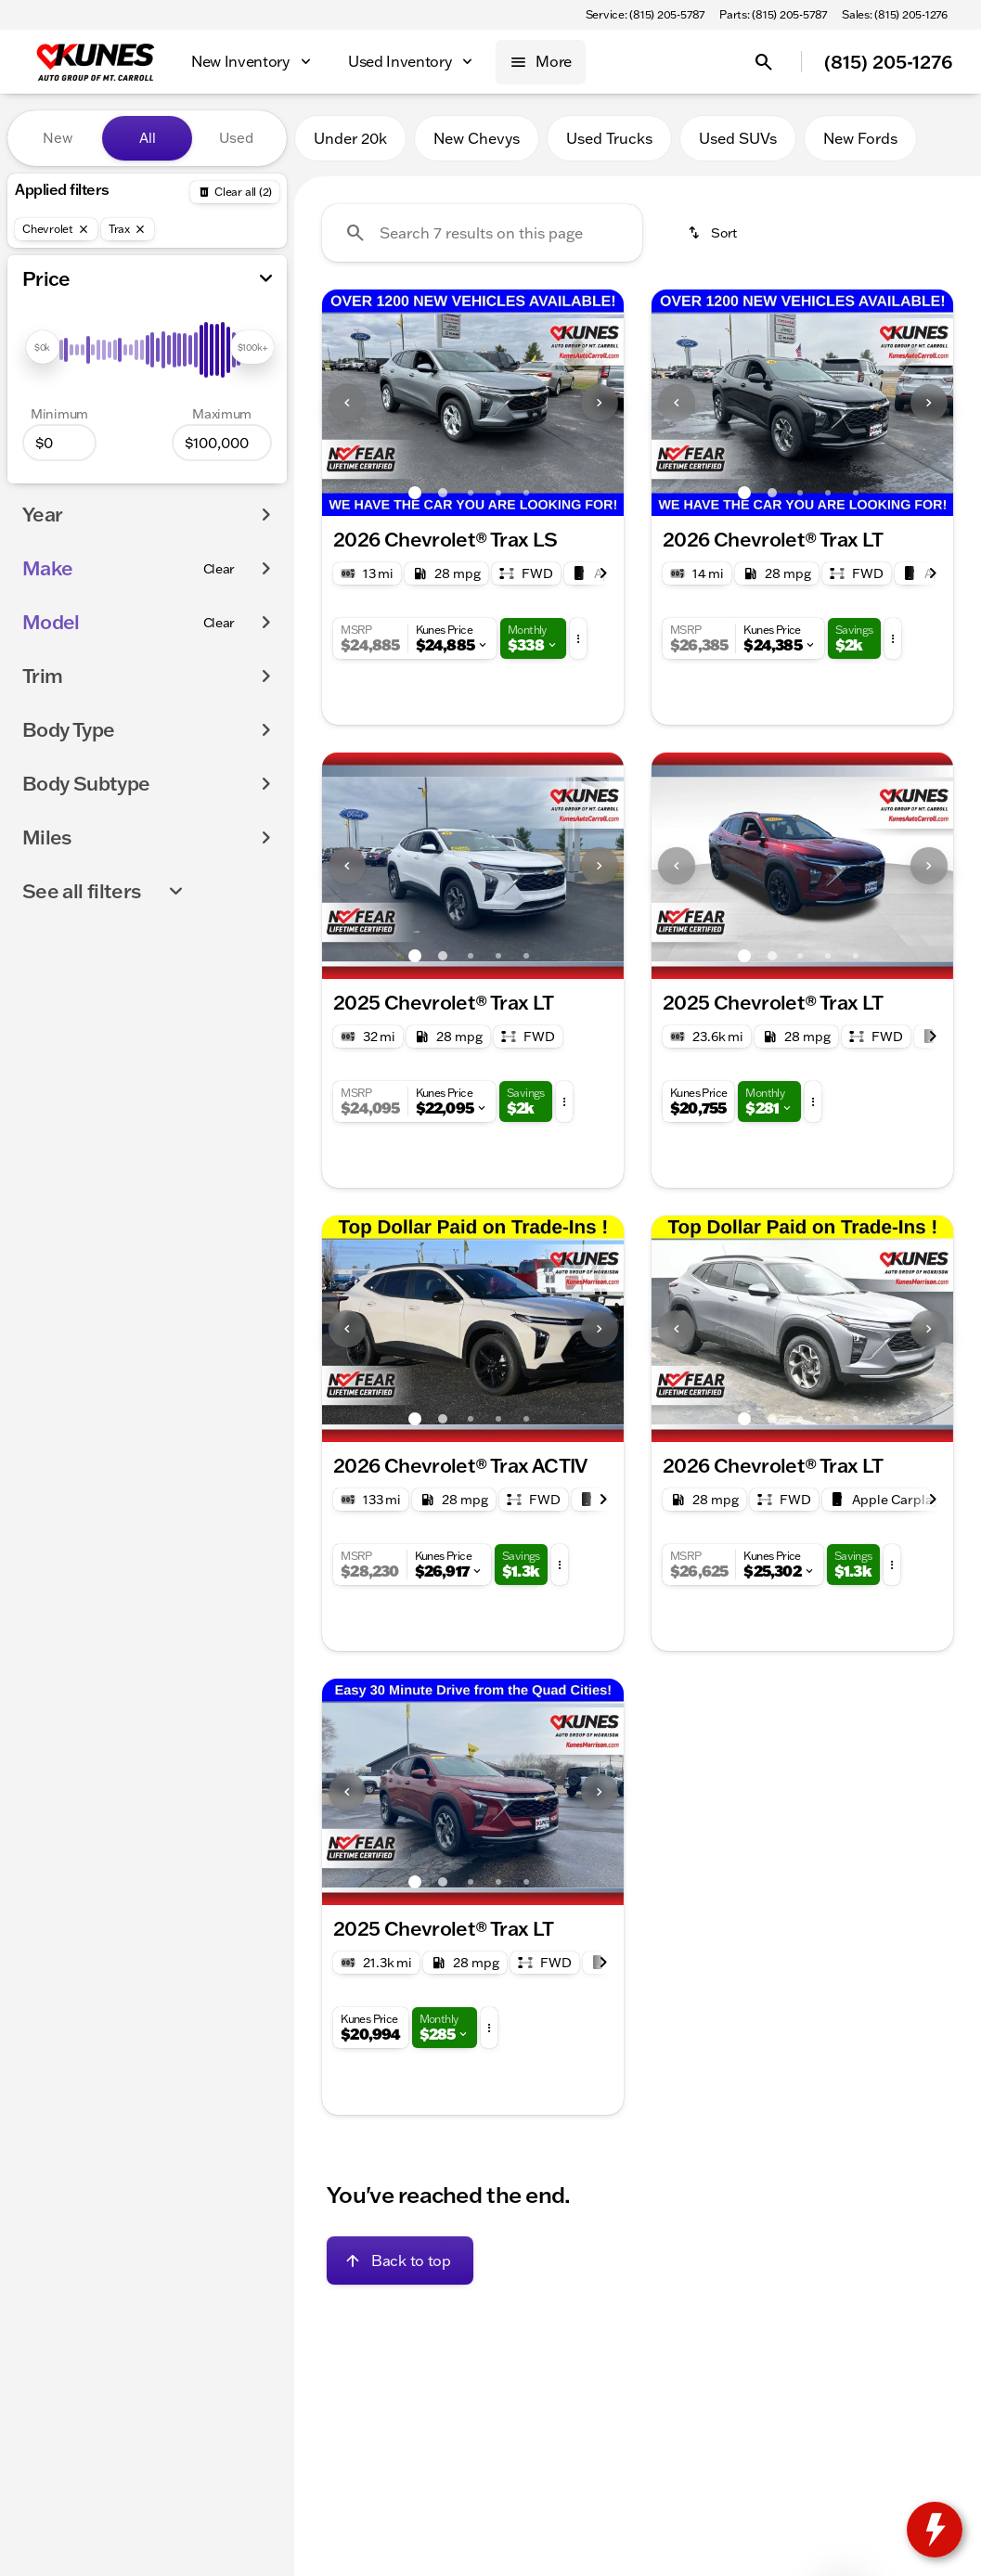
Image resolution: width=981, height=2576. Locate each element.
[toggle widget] (934, 2529)
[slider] (42, 347)
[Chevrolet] (56, 229)
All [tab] (147, 138)
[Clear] (219, 569)
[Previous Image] (347, 402)
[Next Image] (599, 402)
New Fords (860, 138)
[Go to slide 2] (443, 493)
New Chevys (476, 138)
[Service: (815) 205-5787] (645, 15)
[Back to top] (399, 2260)
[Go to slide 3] (470, 493)
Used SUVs (738, 138)
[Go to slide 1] (415, 493)
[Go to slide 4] (498, 493)
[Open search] (764, 62)
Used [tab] (236, 138)
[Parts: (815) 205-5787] (773, 15)
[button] (345, 403)
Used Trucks (609, 138)
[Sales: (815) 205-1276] (894, 15)
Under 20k (350, 138)
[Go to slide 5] (526, 493)
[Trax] (127, 229)
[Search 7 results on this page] (482, 233)
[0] (59, 442)
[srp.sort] (714, 233)
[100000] (222, 442)
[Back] (234, 192)
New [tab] (57, 138)
